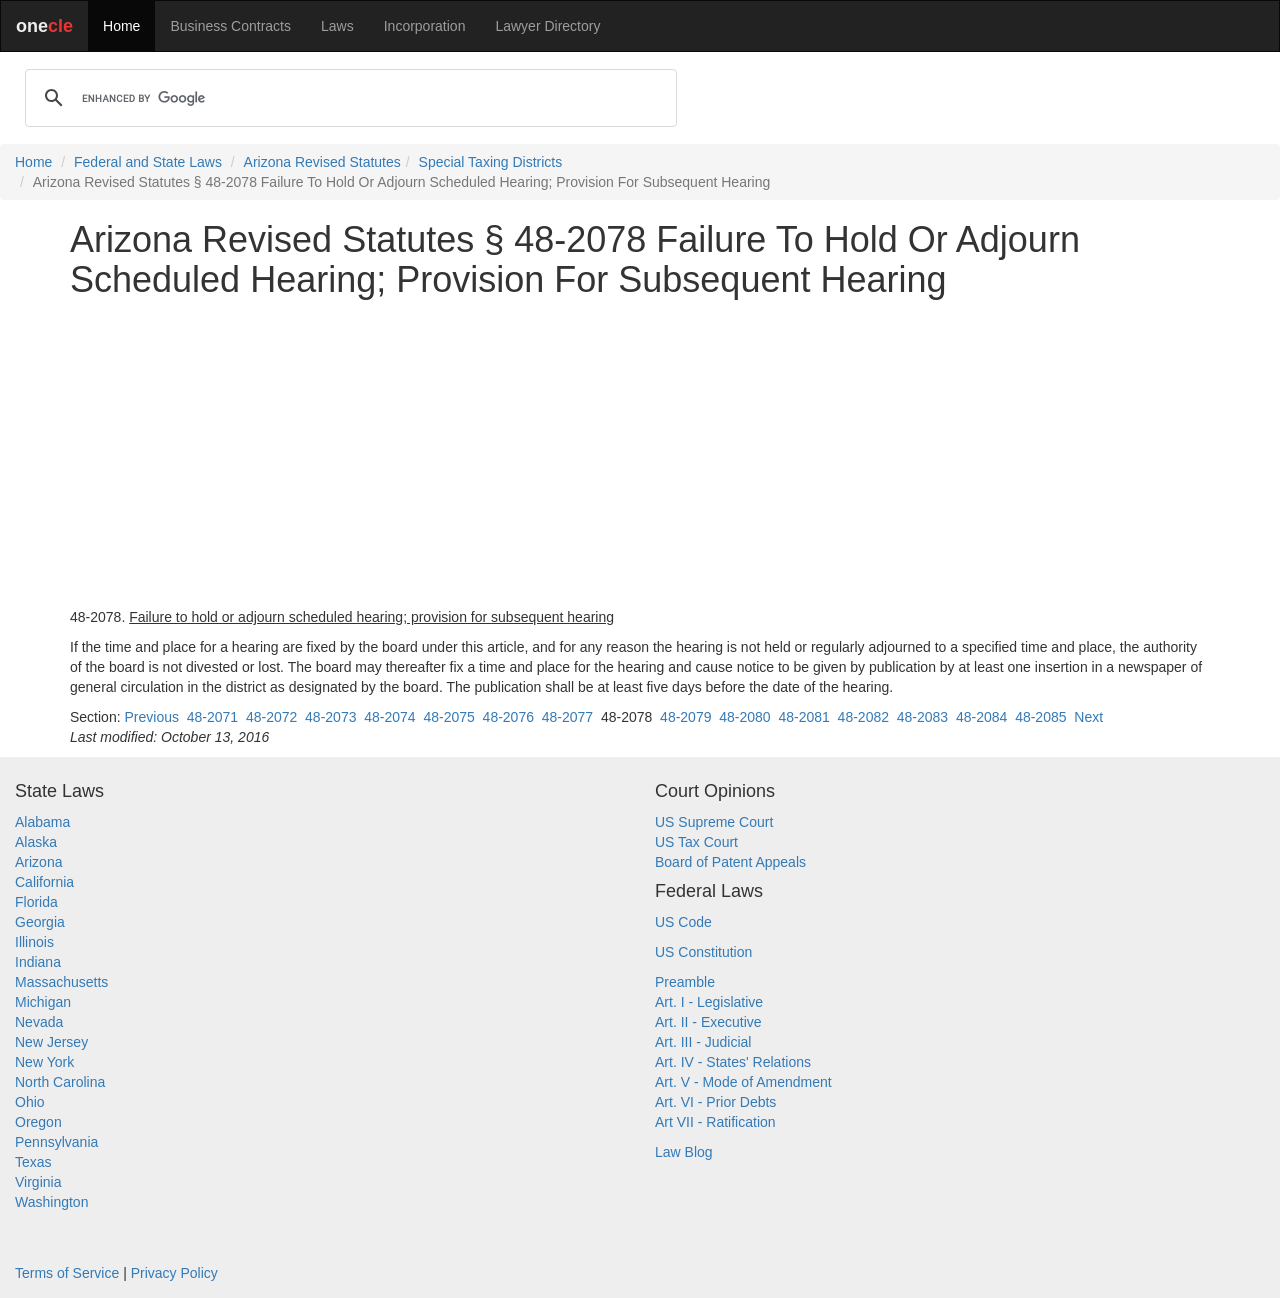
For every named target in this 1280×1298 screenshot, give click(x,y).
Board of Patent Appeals (730, 862)
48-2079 (685, 717)
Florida (36, 902)
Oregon (38, 1122)
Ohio (30, 1102)
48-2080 (744, 717)
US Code (683, 922)
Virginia (38, 1182)
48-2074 (389, 717)
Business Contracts (230, 26)
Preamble (685, 982)
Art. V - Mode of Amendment (743, 1082)
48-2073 (330, 717)
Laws (337, 26)
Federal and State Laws (148, 162)
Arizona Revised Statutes (322, 162)
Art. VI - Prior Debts (715, 1102)
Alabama (42, 822)
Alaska (36, 842)
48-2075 (448, 717)
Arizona (38, 862)
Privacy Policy (174, 1273)
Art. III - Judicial (703, 1042)
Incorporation (425, 26)
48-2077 (567, 717)
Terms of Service (67, 1273)
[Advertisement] (640, 453)
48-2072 (271, 717)
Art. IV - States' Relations (733, 1062)
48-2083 (922, 717)
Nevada (39, 1022)
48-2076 (508, 717)
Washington (51, 1202)
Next (1088, 717)
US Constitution (703, 952)
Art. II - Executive (708, 1022)
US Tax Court (696, 842)
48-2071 (212, 717)
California (44, 882)
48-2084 (981, 717)
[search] (348, 98)
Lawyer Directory (547, 26)
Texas (33, 1162)
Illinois (34, 942)
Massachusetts (61, 982)
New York (44, 1062)
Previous (151, 717)
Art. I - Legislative (709, 1002)
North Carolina (60, 1082)
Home (121, 26)
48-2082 (863, 717)
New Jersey (51, 1042)
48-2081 (803, 717)
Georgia (40, 922)
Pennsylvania (56, 1142)
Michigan (43, 1002)
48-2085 (1040, 717)
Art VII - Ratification (715, 1122)
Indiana (38, 962)
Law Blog (684, 1152)
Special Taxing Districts (491, 162)
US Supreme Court (714, 822)
